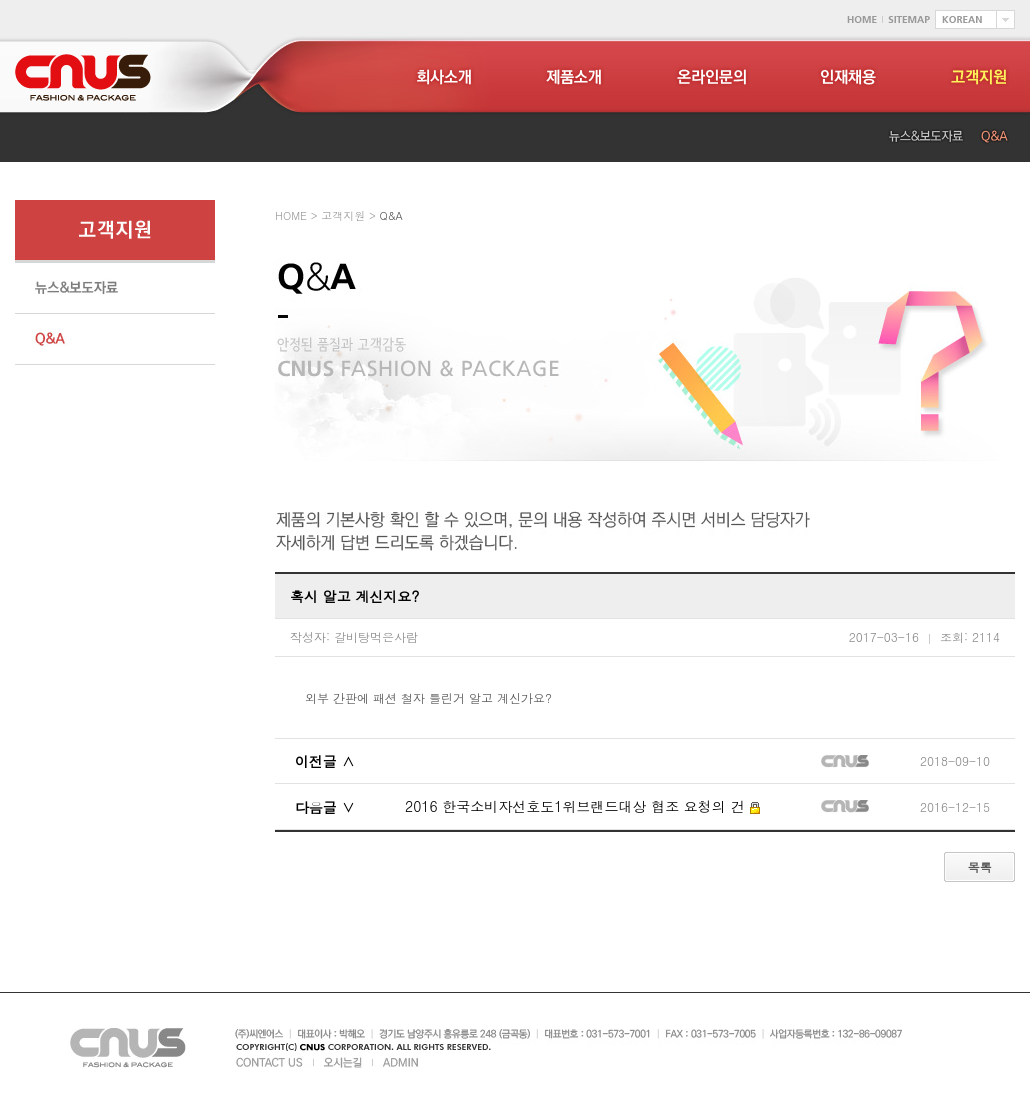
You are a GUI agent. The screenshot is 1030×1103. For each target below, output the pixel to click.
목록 (979, 868)
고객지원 (343, 215)
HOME (291, 215)
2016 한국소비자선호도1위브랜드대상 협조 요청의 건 (582, 806)
